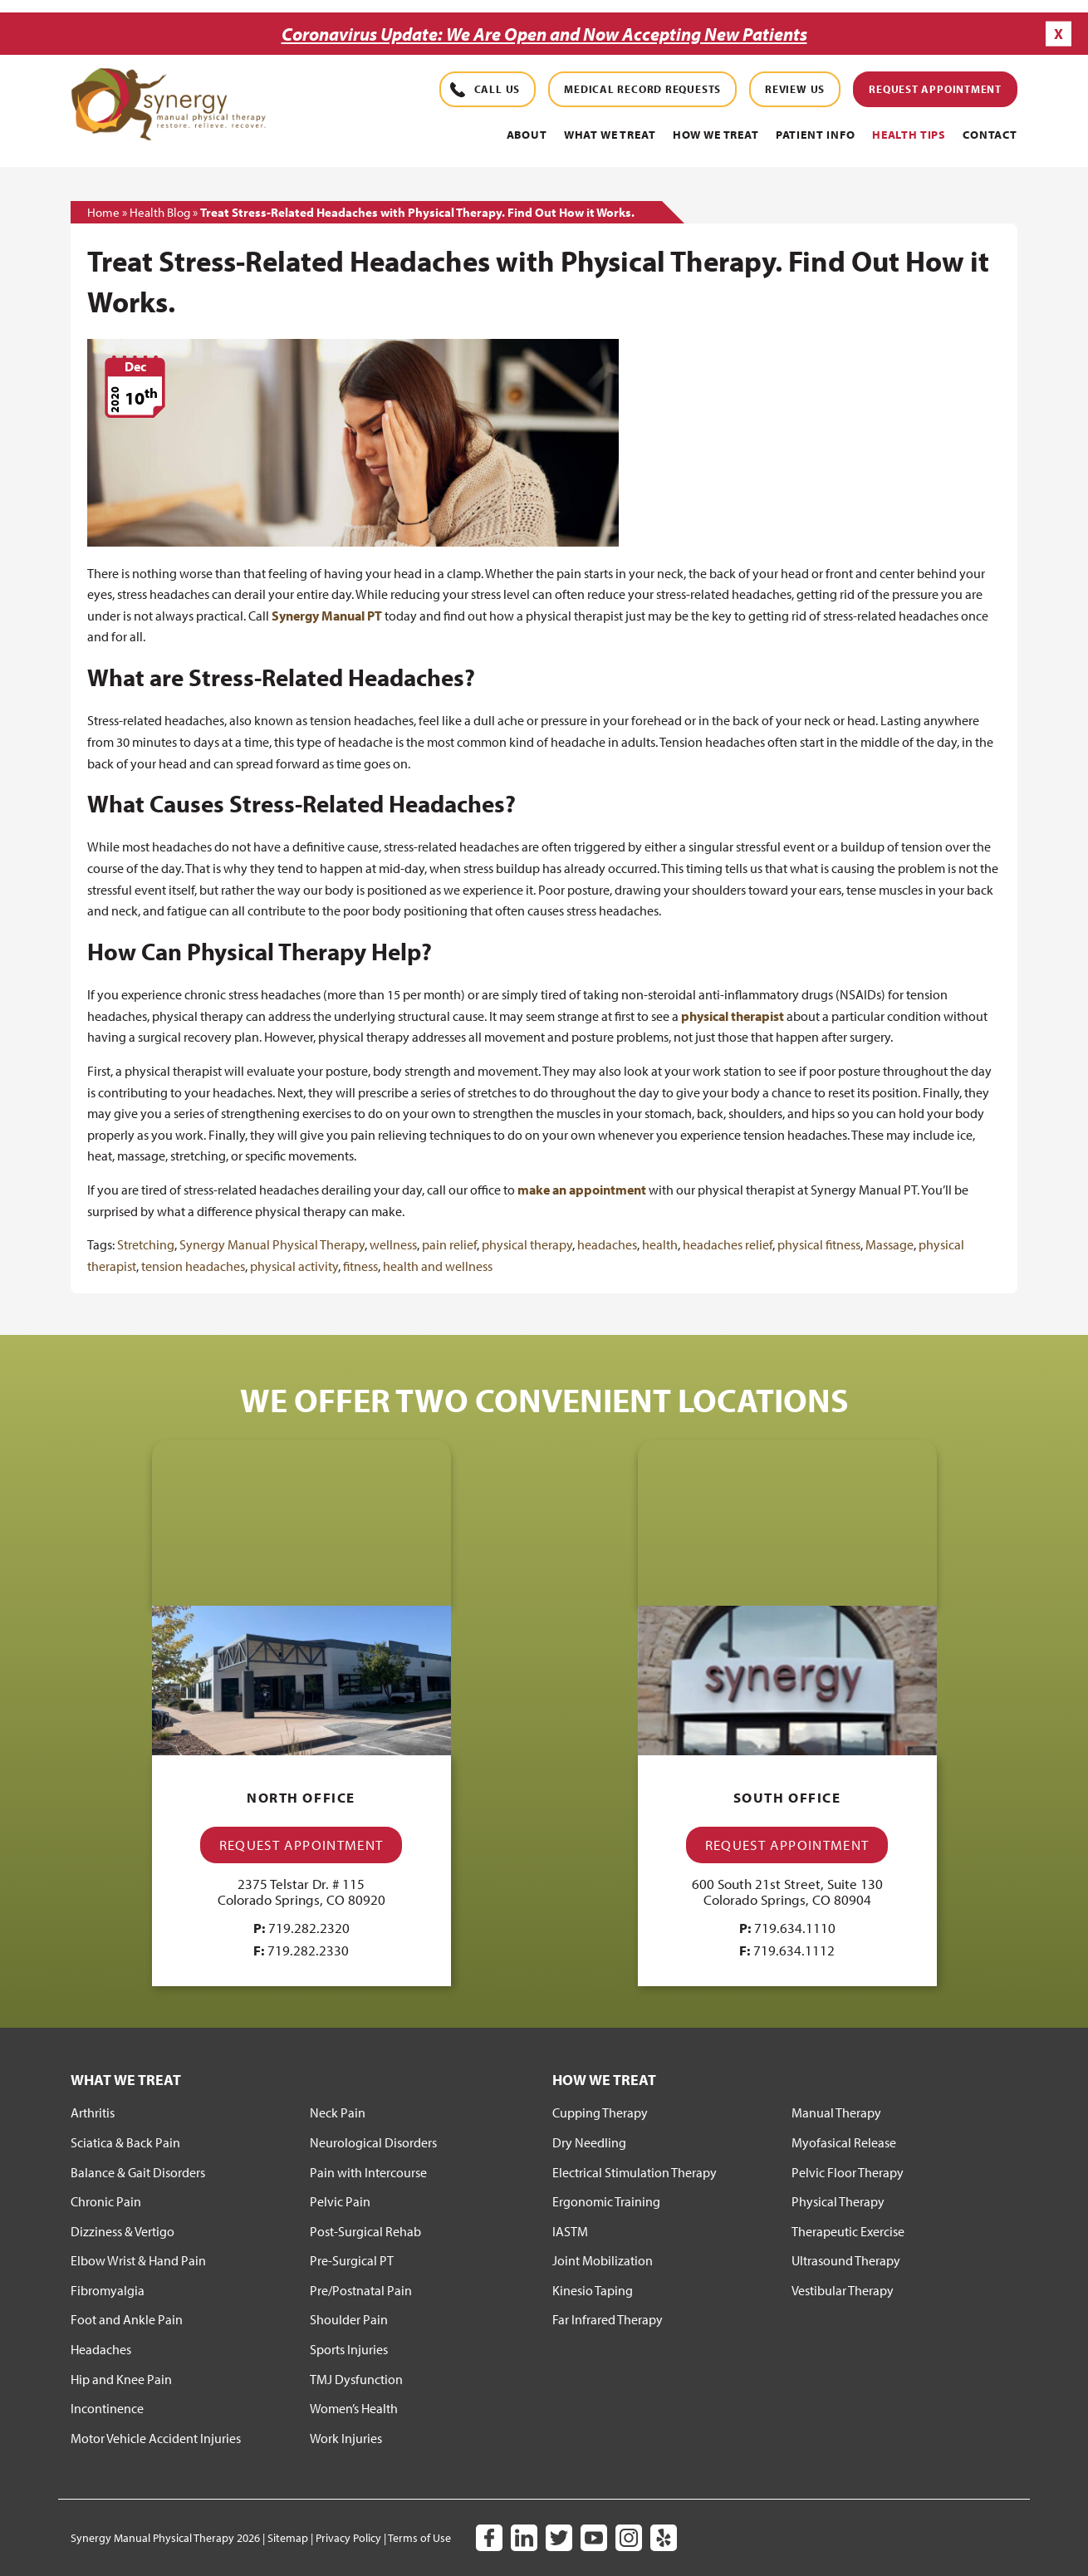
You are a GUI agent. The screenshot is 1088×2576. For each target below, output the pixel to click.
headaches (607, 1243)
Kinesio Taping (592, 2289)
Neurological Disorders (373, 2141)
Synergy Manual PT (327, 614)
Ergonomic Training (606, 2201)
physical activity (294, 1265)
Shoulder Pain (349, 2319)
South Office (787, 1797)
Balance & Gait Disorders (138, 2171)
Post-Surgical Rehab (365, 2230)
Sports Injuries (349, 2349)
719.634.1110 (795, 1927)
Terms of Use (419, 2537)
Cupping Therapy (600, 2112)
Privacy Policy (348, 2537)
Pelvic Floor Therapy (847, 2171)
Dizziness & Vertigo (122, 2230)
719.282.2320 (309, 1927)
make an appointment (581, 1188)
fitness (360, 1265)
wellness (393, 1243)
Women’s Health (354, 2408)
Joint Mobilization (602, 2260)
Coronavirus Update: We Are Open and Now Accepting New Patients (544, 34)
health (660, 1243)
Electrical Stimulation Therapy (634, 2171)
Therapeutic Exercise (847, 2230)
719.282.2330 (308, 1950)
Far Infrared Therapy (607, 2319)
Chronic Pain (106, 2201)
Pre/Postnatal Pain (361, 2289)
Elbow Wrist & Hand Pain (138, 2260)
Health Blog (160, 211)
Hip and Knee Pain (121, 2378)
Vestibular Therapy (842, 2289)
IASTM (570, 2230)
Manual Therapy (836, 2112)
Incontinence (107, 2408)
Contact (990, 134)
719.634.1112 (794, 1950)
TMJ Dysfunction (356, 2378)
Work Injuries (346, 2437)
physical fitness (818, 1243)
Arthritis (93, 2112)
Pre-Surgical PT (352, 2260)
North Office (301, 1797)
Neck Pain (337, 2112)
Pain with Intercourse (368, 2171)
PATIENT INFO (815, 134)
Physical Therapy (838, 2201)
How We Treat (716, 134)
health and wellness (438, 1265)
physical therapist (732, 1015)
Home (103, 211)
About (527, 134)
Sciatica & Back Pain (125, 2141)
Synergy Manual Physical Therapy (272, 1243)
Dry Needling (589, 2141)
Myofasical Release (843, 2141)
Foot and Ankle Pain (127, 2319)
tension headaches (193, 1265)
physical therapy (527, 1243)
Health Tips (909, 134)
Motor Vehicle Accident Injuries (156, 2437)
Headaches (101, 2349)
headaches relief (727, 1243)
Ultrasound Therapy (845, 2260)
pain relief (449, 1243)
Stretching (145, 1243)
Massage (889, 1243)
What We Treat (610, 134)
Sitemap (287, 2537)
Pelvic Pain (340, 2201)
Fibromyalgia (108, 2289)
